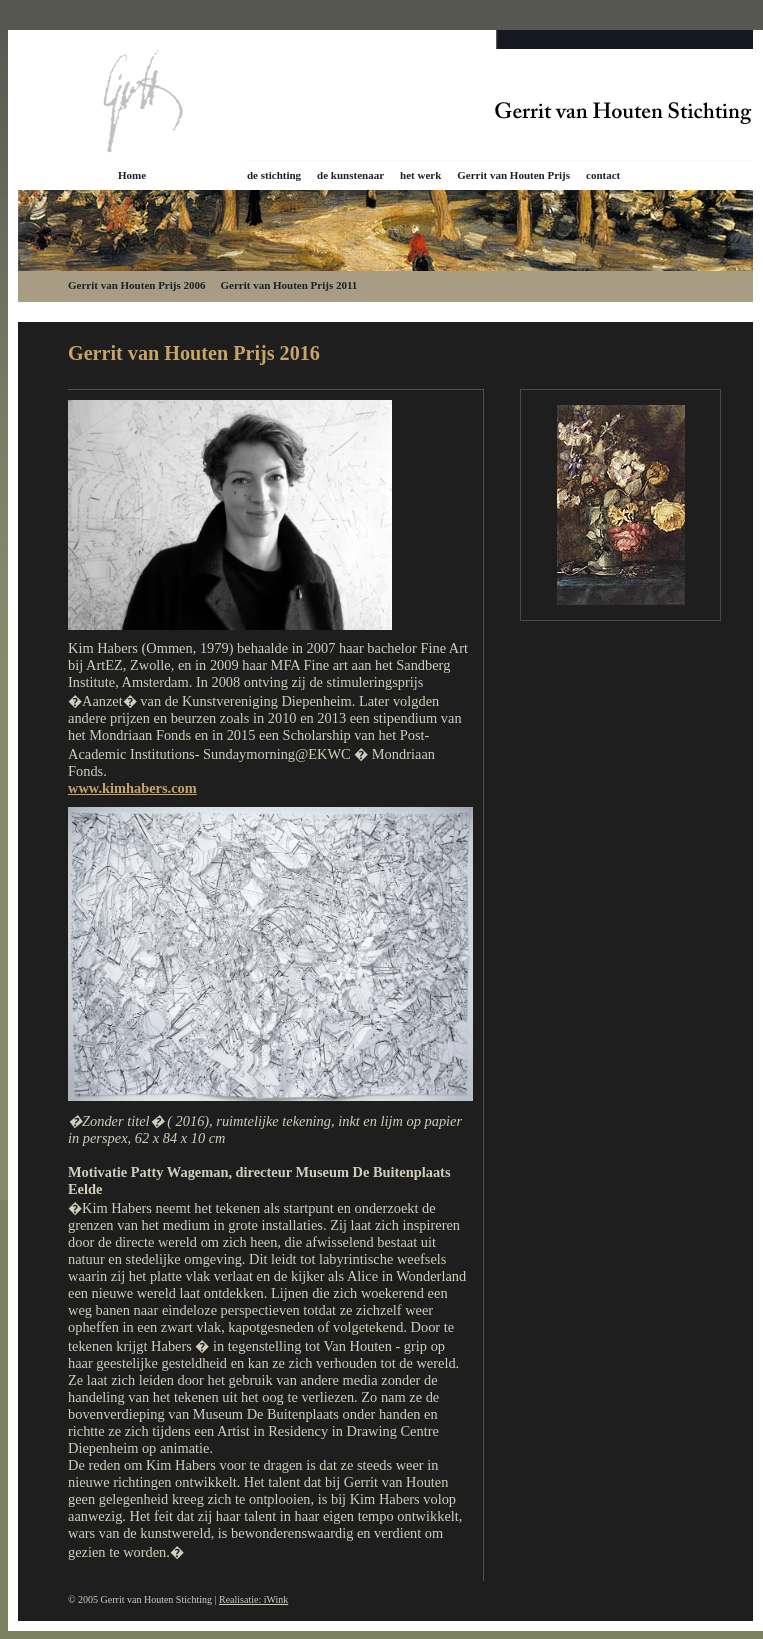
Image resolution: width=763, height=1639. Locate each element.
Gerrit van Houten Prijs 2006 (136, 285)
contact (603, 175)
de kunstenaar (350, 175)
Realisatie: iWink (253, 1599)
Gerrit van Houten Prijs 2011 (288, 285)
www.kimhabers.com (132, 788)
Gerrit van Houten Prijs (513, 175)
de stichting (274, 175)
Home (132, 175)
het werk (420, 175)
